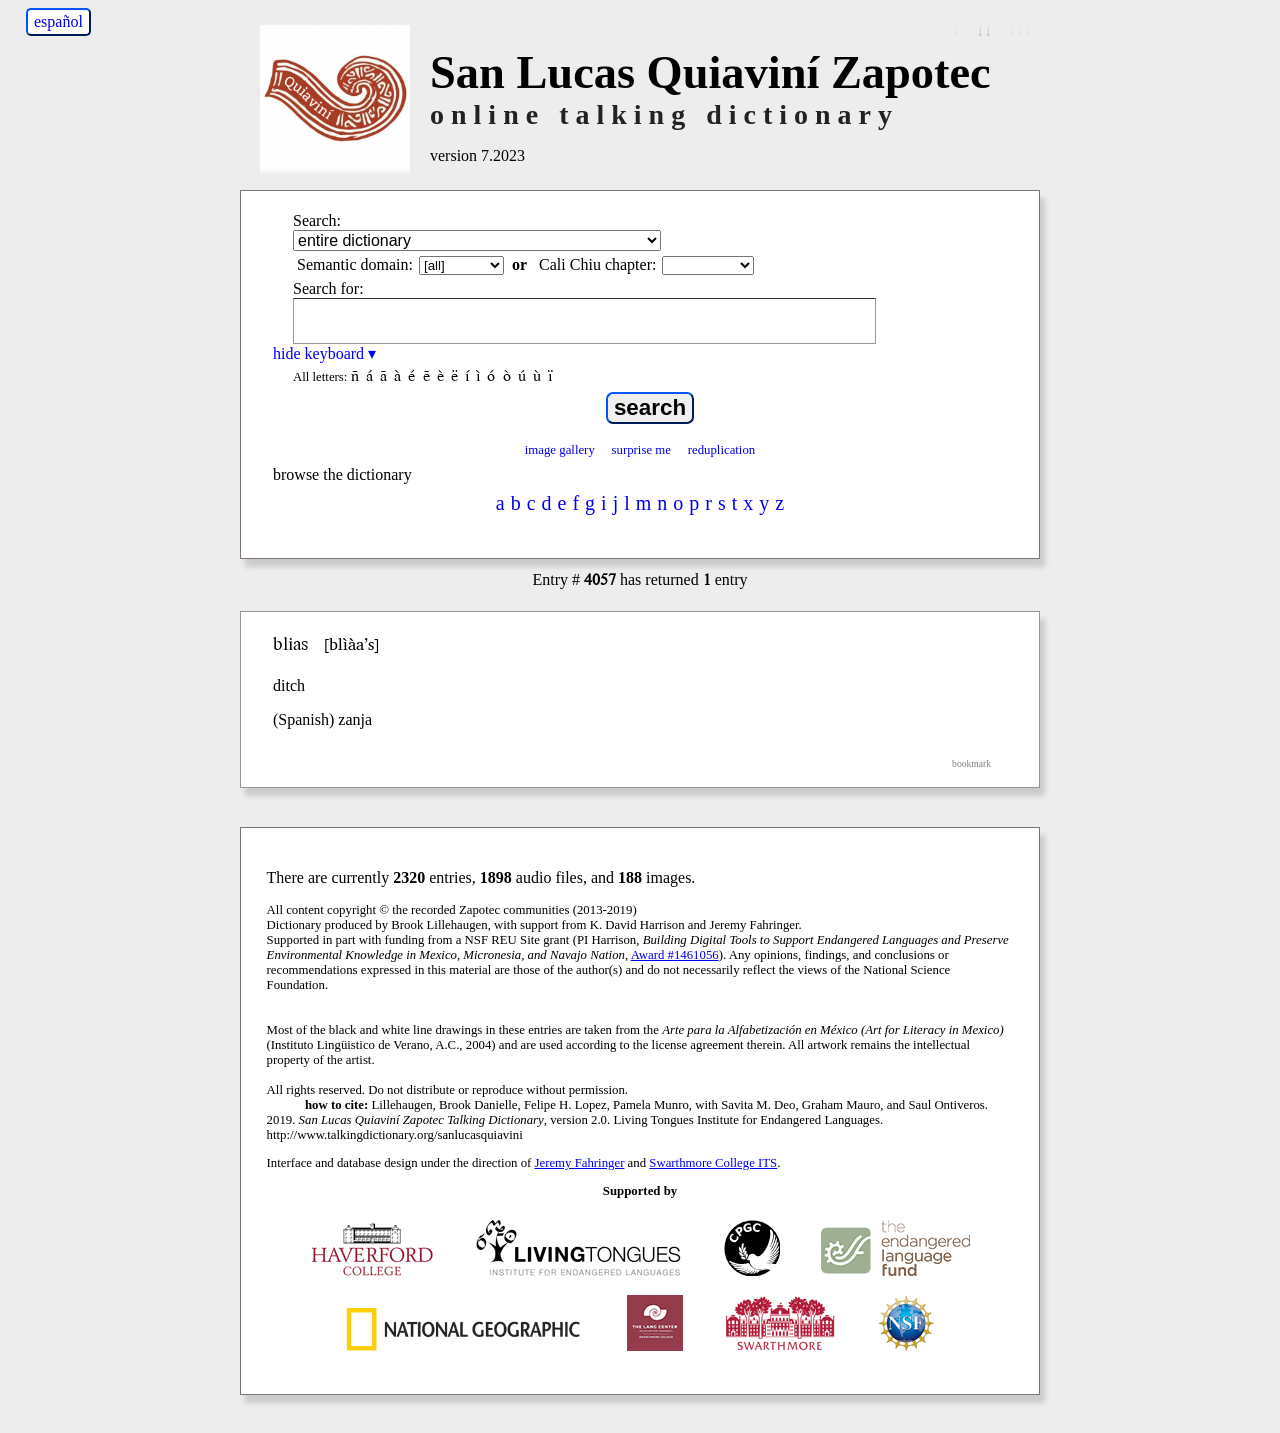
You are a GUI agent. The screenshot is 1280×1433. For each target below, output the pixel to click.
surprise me (641, 450)
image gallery (560, 450)
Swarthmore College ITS (713, 1163)
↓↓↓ (1020, 30)
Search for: (328, 288)
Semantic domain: (355, 264)
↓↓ (984, 30)
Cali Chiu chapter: (597, 264)
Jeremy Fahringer (580, 1163)
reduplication (722, 450)
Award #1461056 (675, 955)
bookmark (971, 763)
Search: (317, 220)
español (58, 21)
